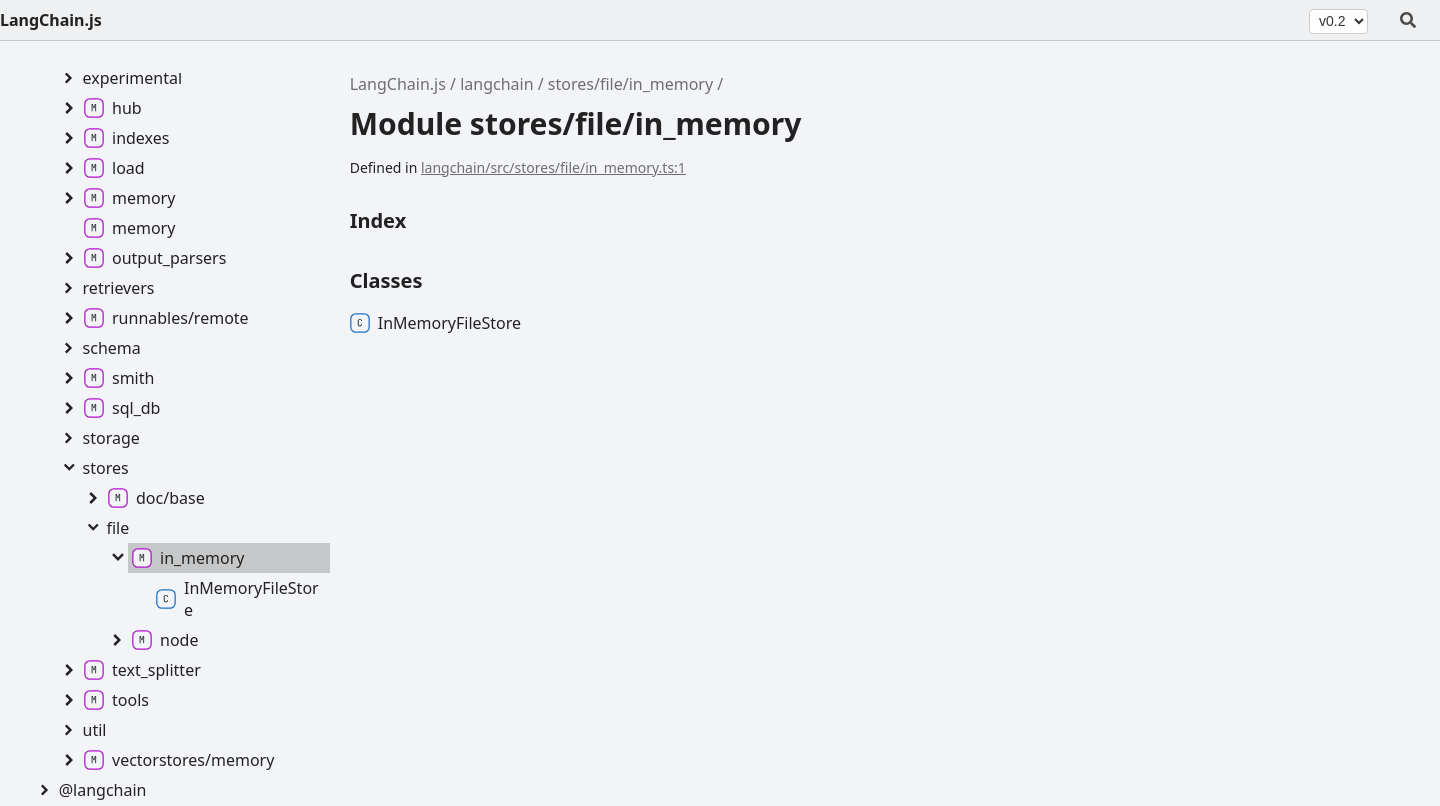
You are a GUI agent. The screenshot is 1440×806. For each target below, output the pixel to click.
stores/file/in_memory (630, 84)
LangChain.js (51, 20)
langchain (496, 84)
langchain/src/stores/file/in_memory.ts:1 (553, 167)
